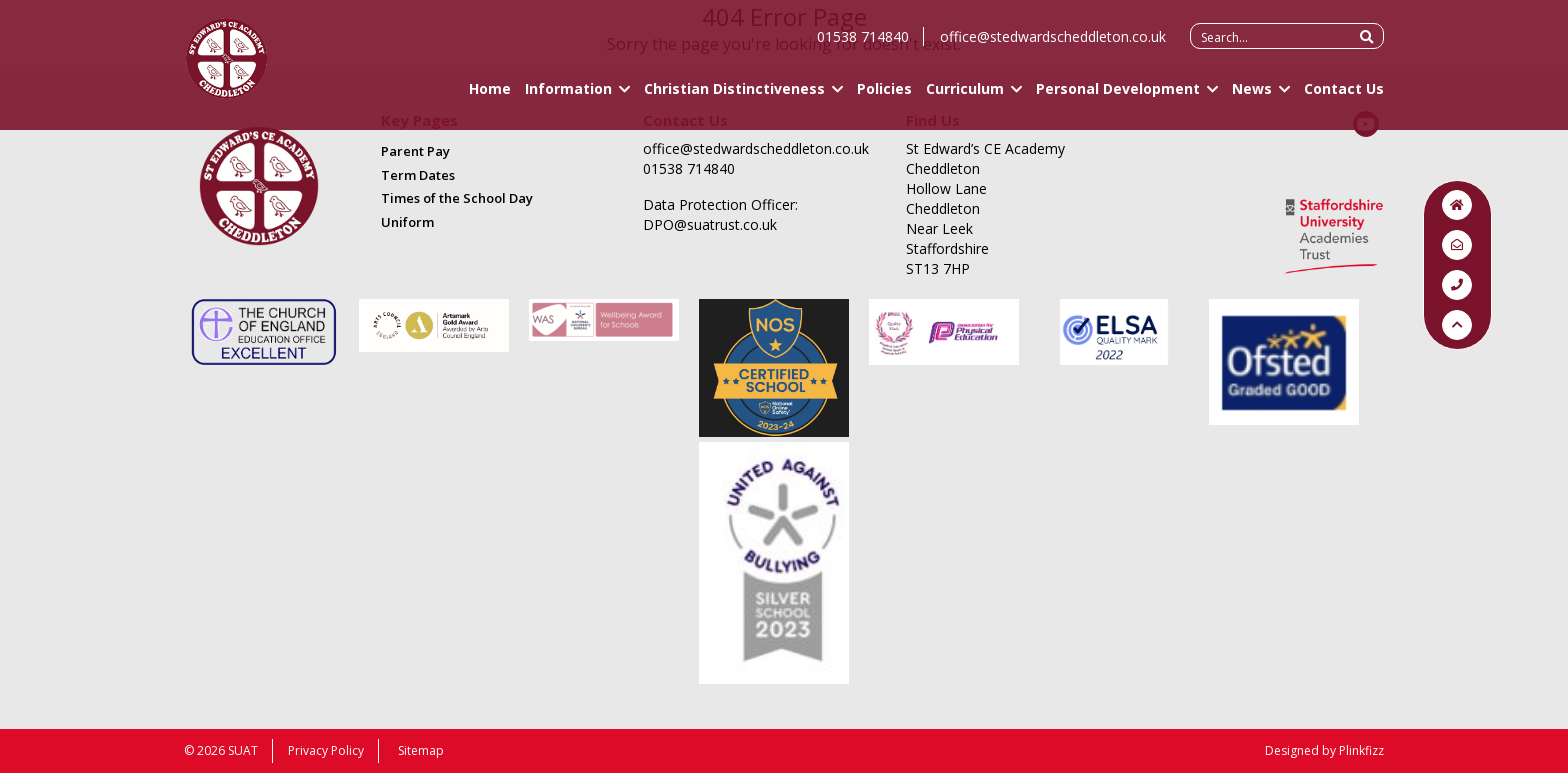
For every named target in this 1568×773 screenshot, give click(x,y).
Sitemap (421, 750)
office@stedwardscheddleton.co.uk (1053, 45)
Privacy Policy (326, 750)
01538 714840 (863, 45)
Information (568, 97)
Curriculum (965, 97)
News (1252, 97)
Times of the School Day (457, 198)
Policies (884, 97)
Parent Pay (415, 151)
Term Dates (418, 175)
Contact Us (1344, 97)
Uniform (407, 222)
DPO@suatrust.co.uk (710, 224)
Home (490, 97)
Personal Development (1118, 97)
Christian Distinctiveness (734, 97)
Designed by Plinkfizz (1324, 750)
